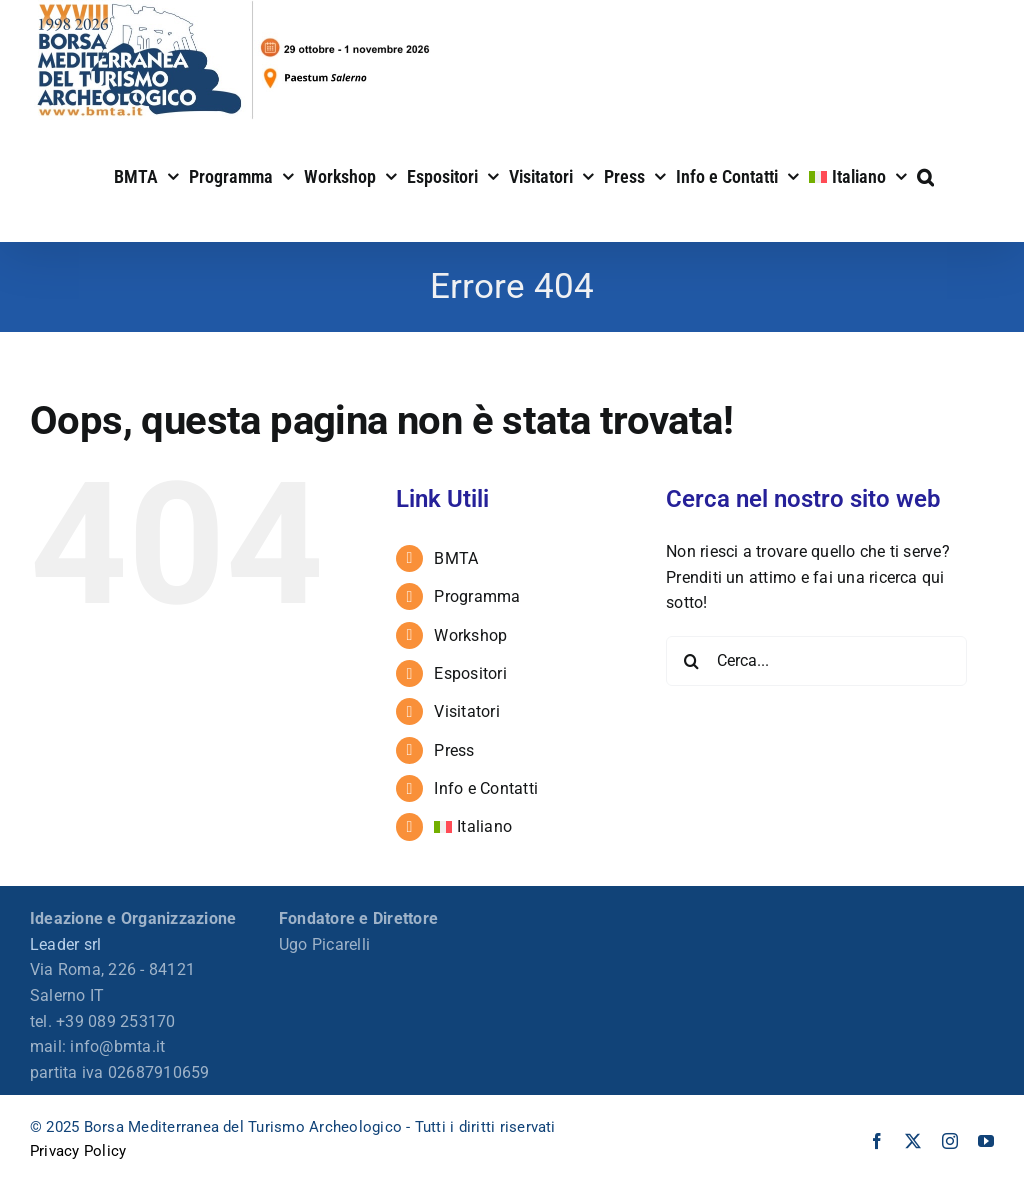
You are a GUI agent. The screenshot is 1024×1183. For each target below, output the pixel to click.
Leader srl (65, 944)
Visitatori (466, 711)
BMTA (456, 558)
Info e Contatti (486, 788)
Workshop (470, 635)
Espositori (470, 673)
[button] (925, 175)
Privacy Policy (78, 1151)
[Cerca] (691, 661)
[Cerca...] (816, 661)
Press (454, 750)
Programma (477, 596)
